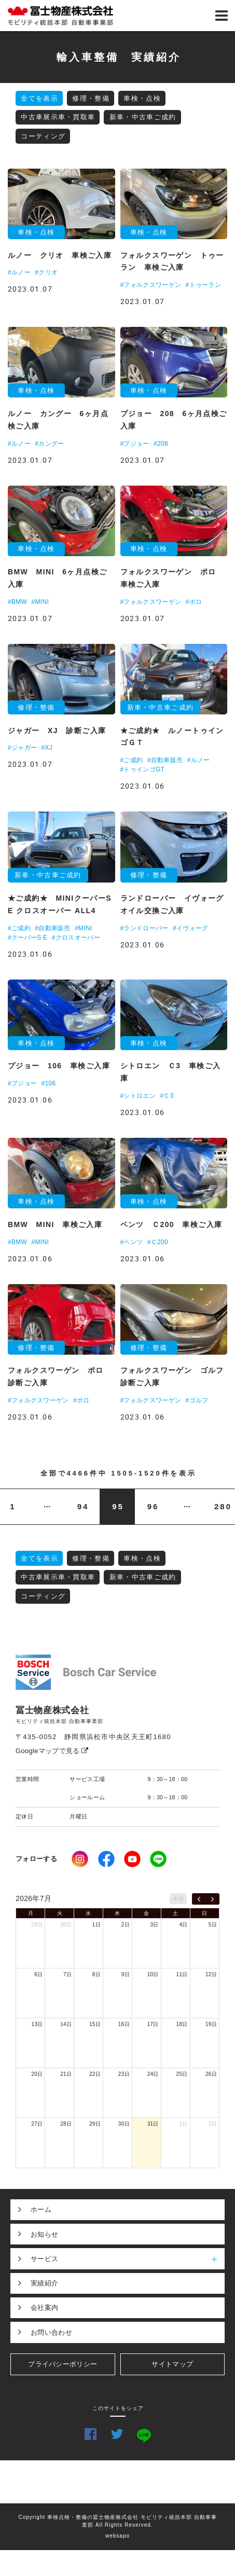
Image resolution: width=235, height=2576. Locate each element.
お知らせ (44, 2234)
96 (153, 1506)
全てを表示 (39, 98)
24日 (153, 2074)
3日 (154, 1924)
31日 (153, 2124)
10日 (153, 1974)
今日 (178, 1899)
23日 (124, 2074)
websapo (117, 2536)
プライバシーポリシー (62, 2364)
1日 (96, 1924)
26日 (211, 2074)
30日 (66, 1924)
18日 (182, 2024)
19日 (211, 2024)
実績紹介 (44, 2283)
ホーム (41, 2209)
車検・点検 (142, 98)
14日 (66, 2024)
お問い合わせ (51, 2332)
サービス (128, 2258)
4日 (183, 1924)
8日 (96, 1974)
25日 (182, 2074)
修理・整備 (90, 98)
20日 (37, 2074)
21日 (66, 2074)
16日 (124, 2024)
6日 (38, 1974)
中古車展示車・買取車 (58, 117)
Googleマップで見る (52, 1751)
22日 (95, 2074)
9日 (125, 1974)
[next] (212, 1899)
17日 (153, 2024)
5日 (213, 1924)
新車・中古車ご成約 (142, 117)
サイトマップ (172, 2364)
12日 (211, 1974)
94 (83, 1506)
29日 (37, 1924)
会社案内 (44, 2307)
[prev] (199, 1899)
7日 (67, 1974)
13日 (37, 2024)
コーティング (43, 136)
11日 (182, 1974)
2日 (125, 1924)
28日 (66, 2124)
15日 (95, 2024)
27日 (37, 2124)
